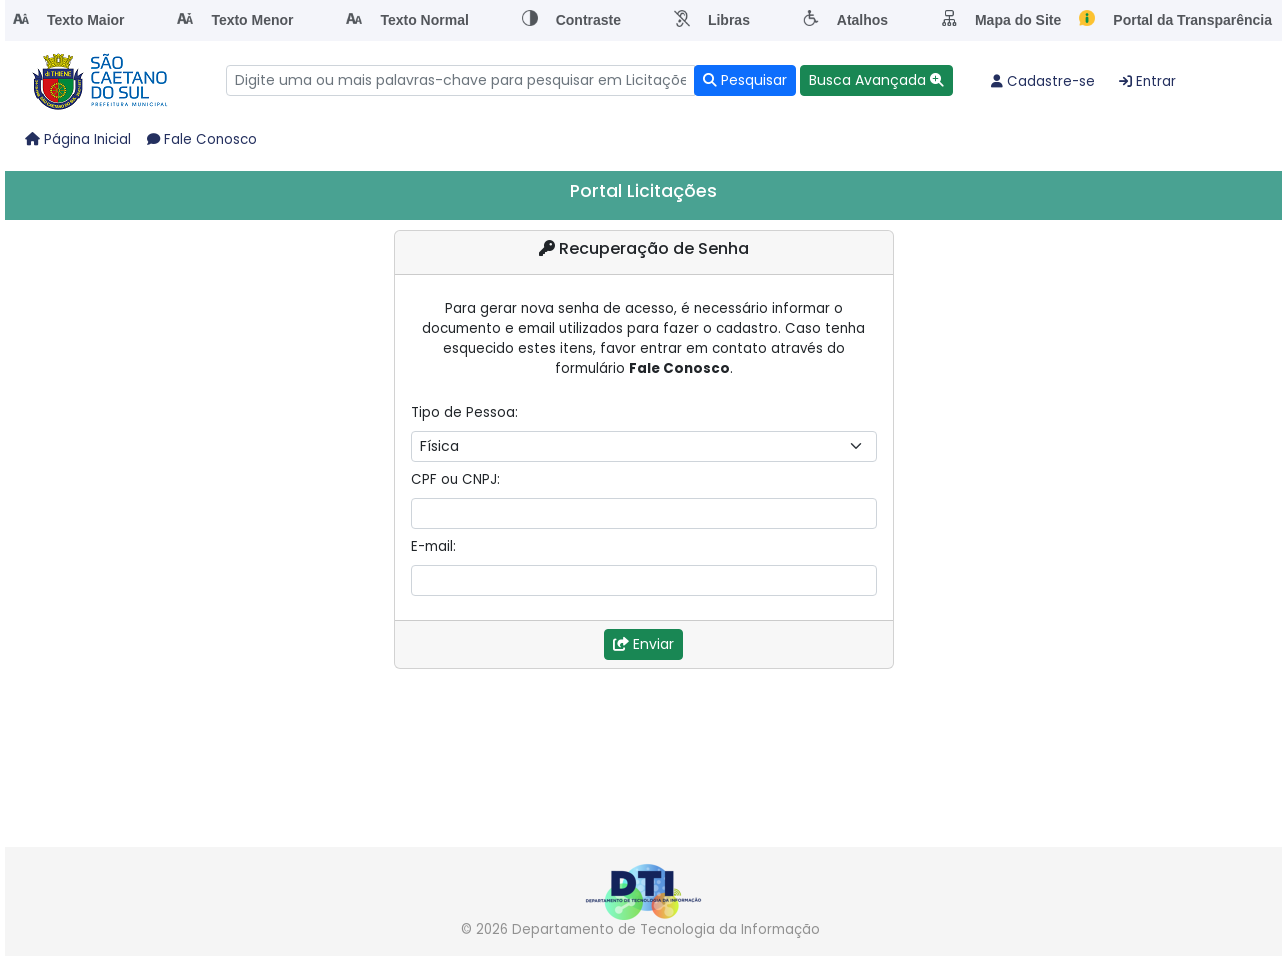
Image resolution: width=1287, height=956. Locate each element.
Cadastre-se (1043, 81)
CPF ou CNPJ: (455, 479)
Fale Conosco (202, 139)
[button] (876, 80)
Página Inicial (78, 139)
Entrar (1147, 81)
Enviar (643, 644)
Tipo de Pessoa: (464, 412)
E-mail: (433, 546)
